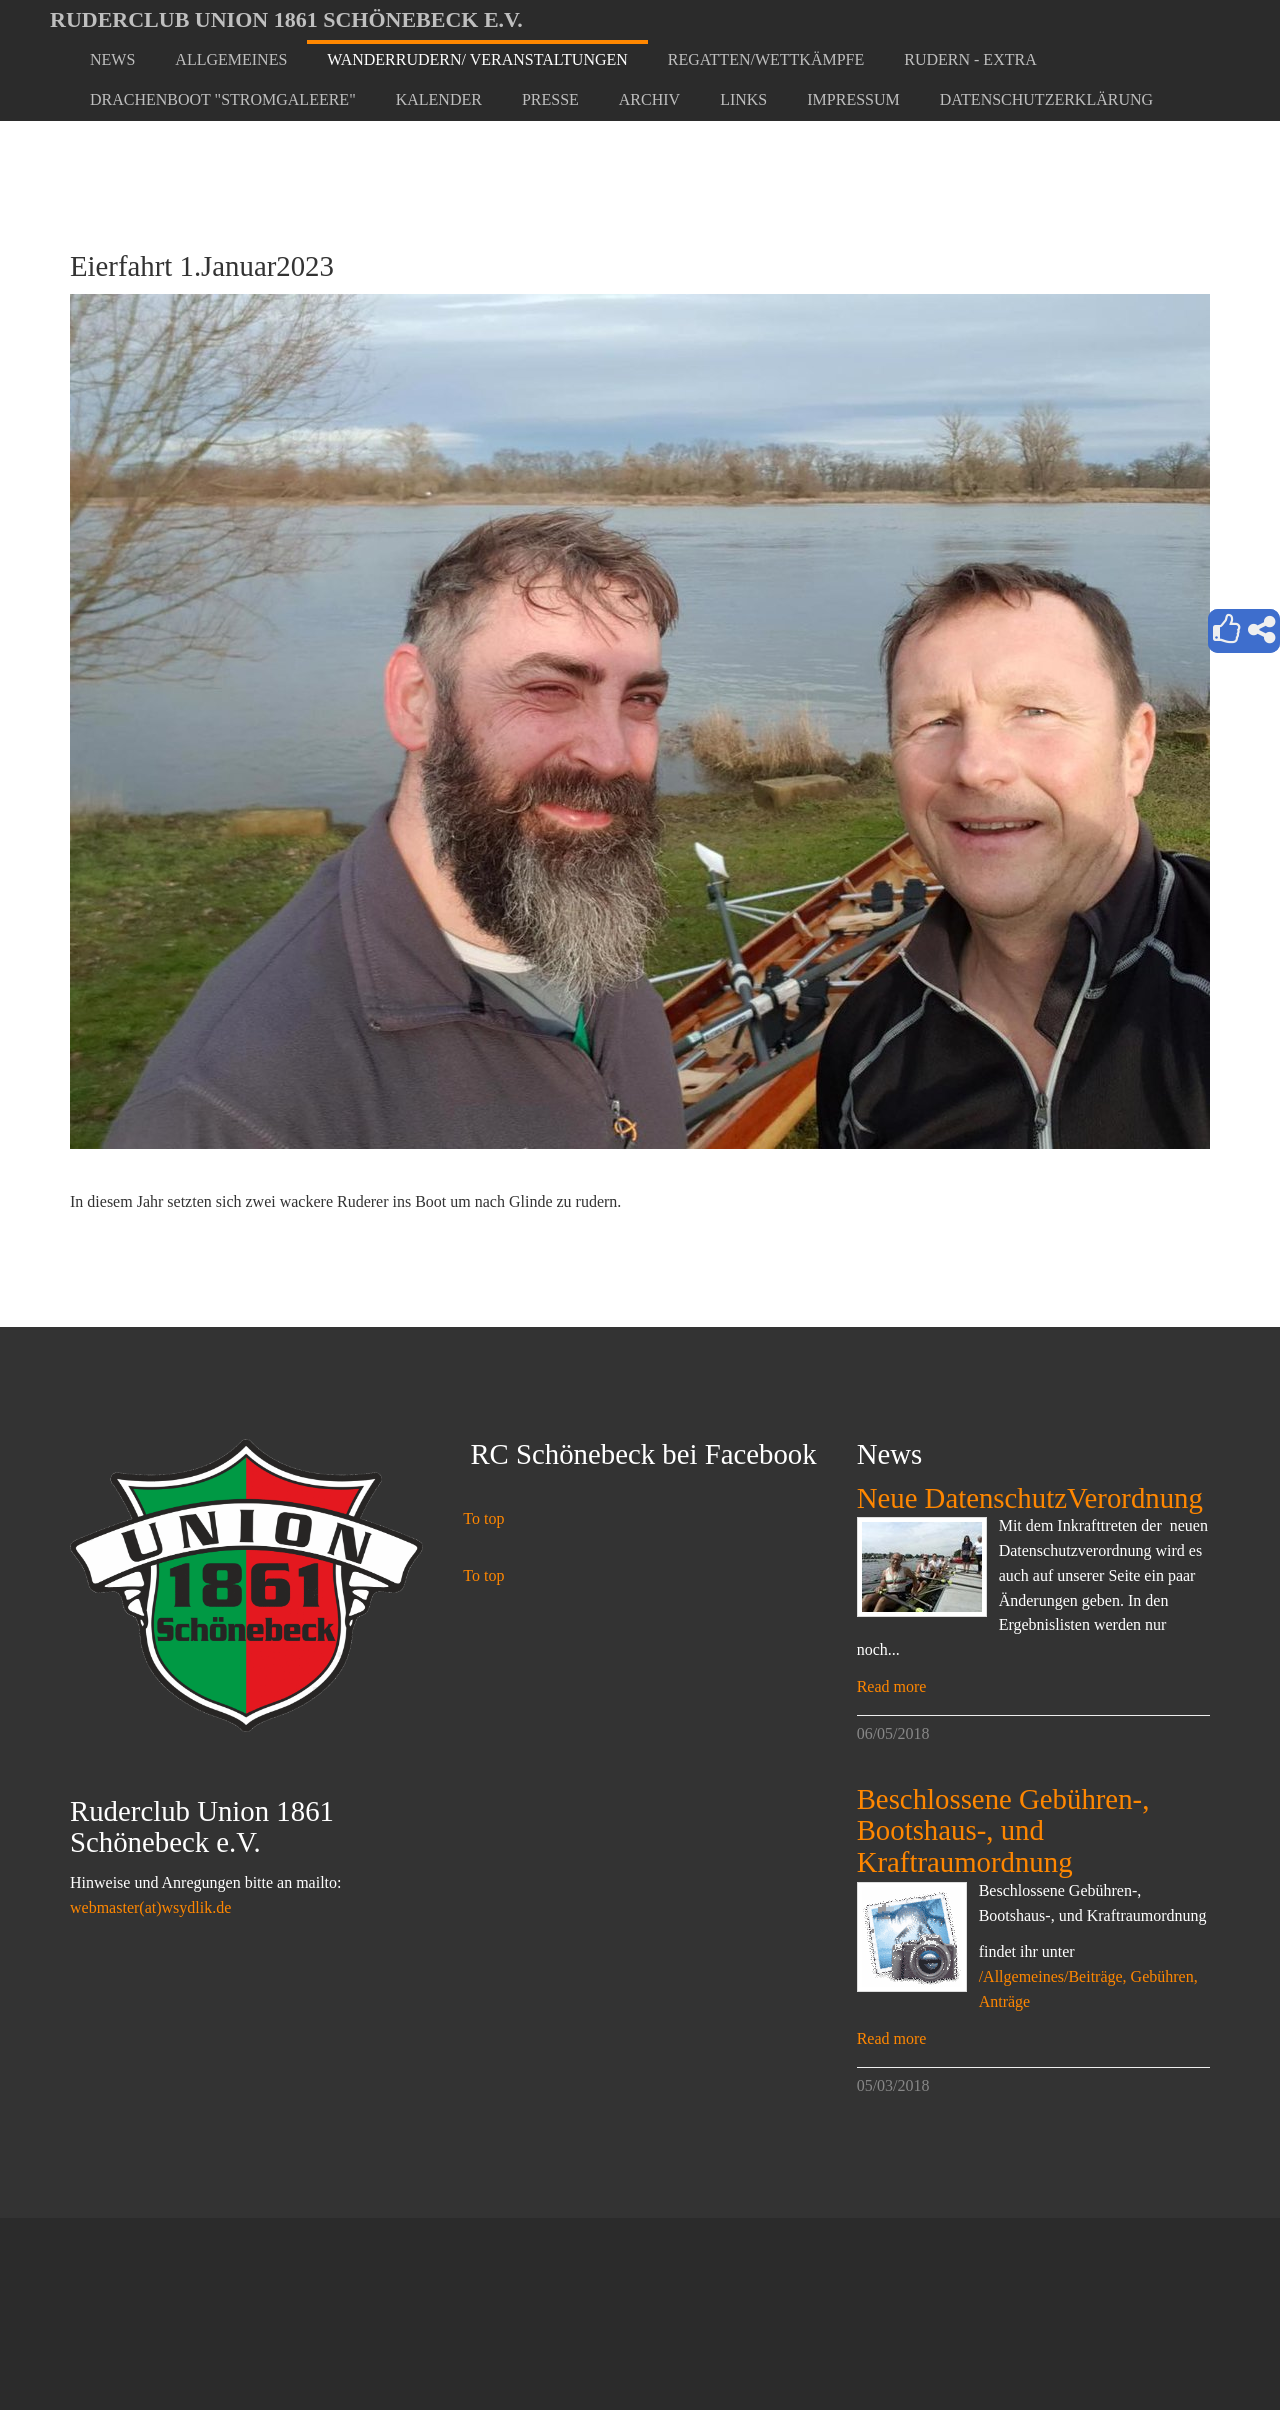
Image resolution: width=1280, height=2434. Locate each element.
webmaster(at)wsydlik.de (150, 1907)
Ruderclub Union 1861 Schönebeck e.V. (286, 19)
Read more (892, 1686)
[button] (231, 60)
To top (483, 1518)
